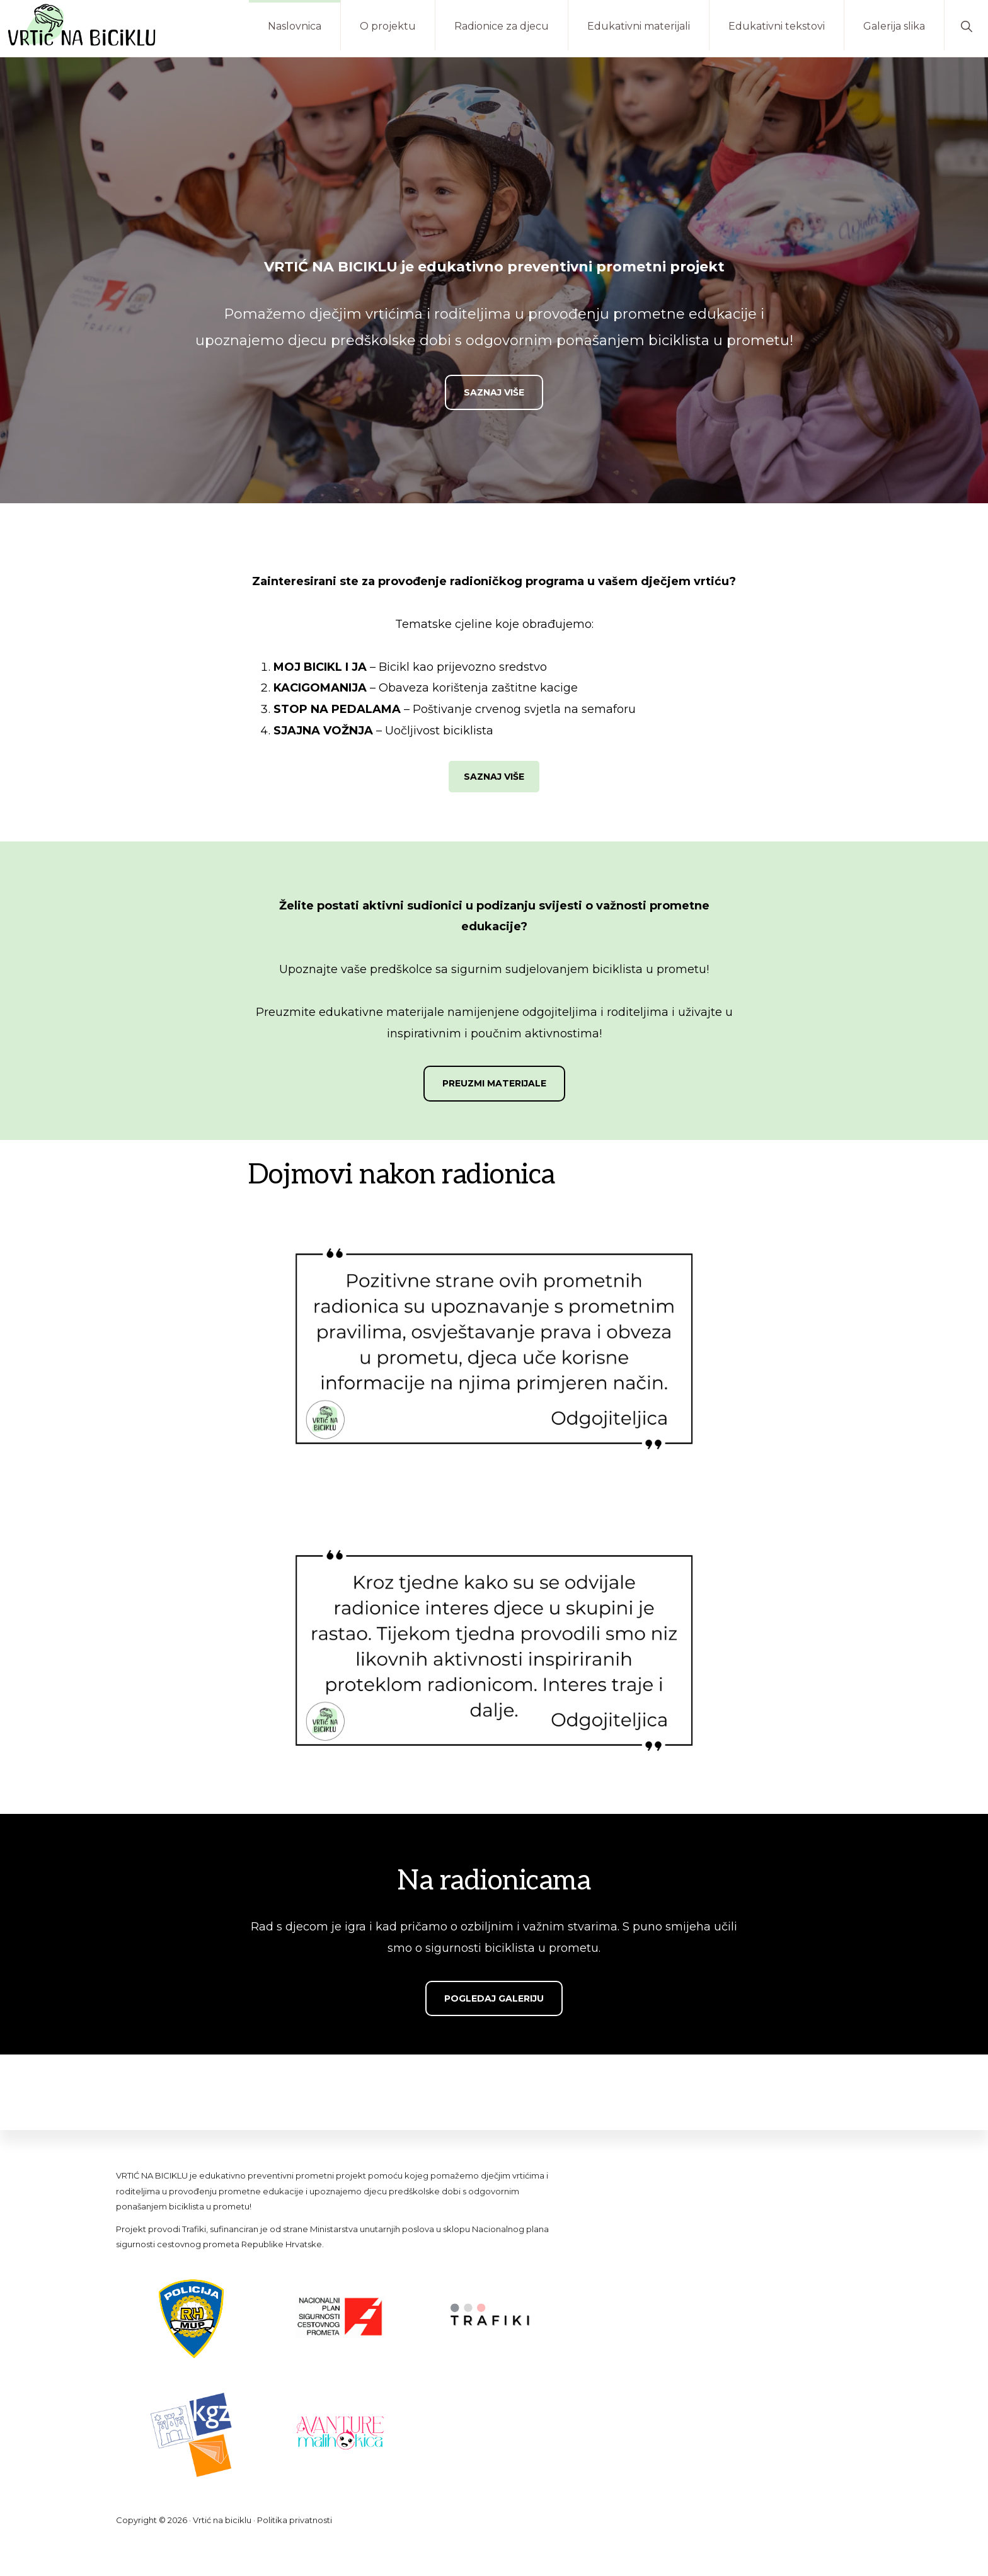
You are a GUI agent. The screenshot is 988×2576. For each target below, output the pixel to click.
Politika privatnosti (294, 2520)
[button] (966, 25)
